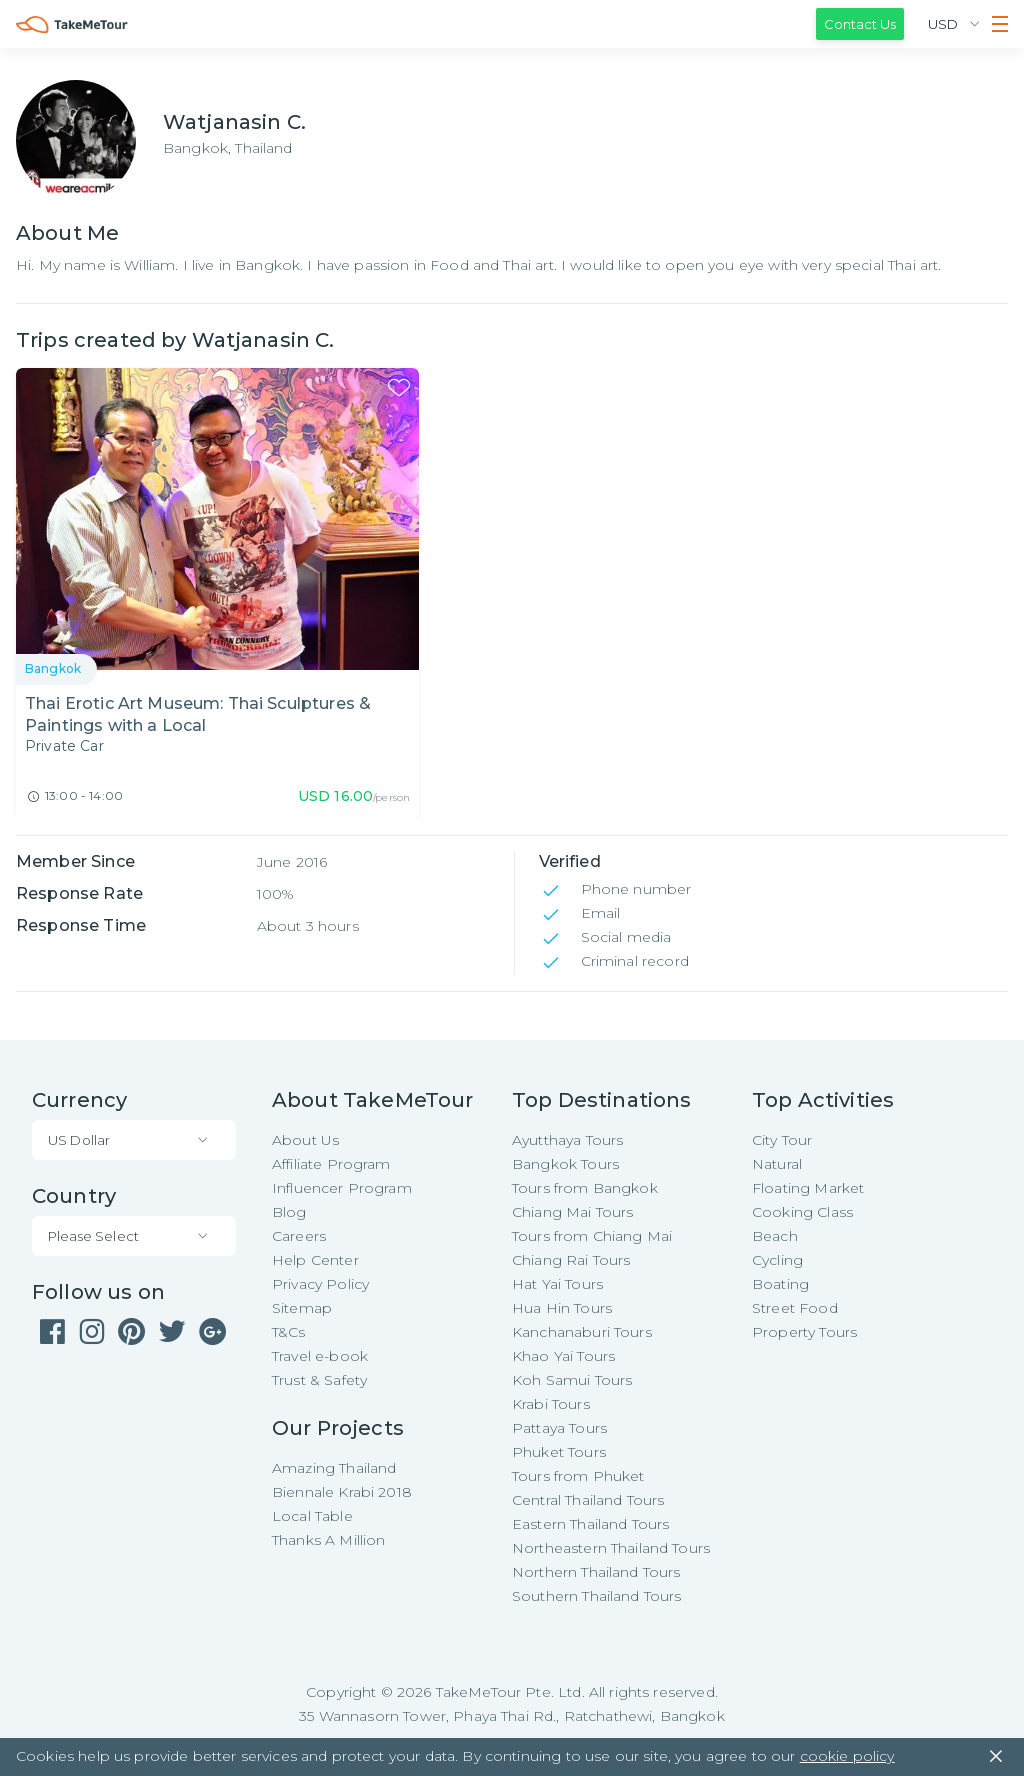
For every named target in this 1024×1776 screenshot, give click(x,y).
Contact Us (860, 24)
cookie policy (847, 1756)
